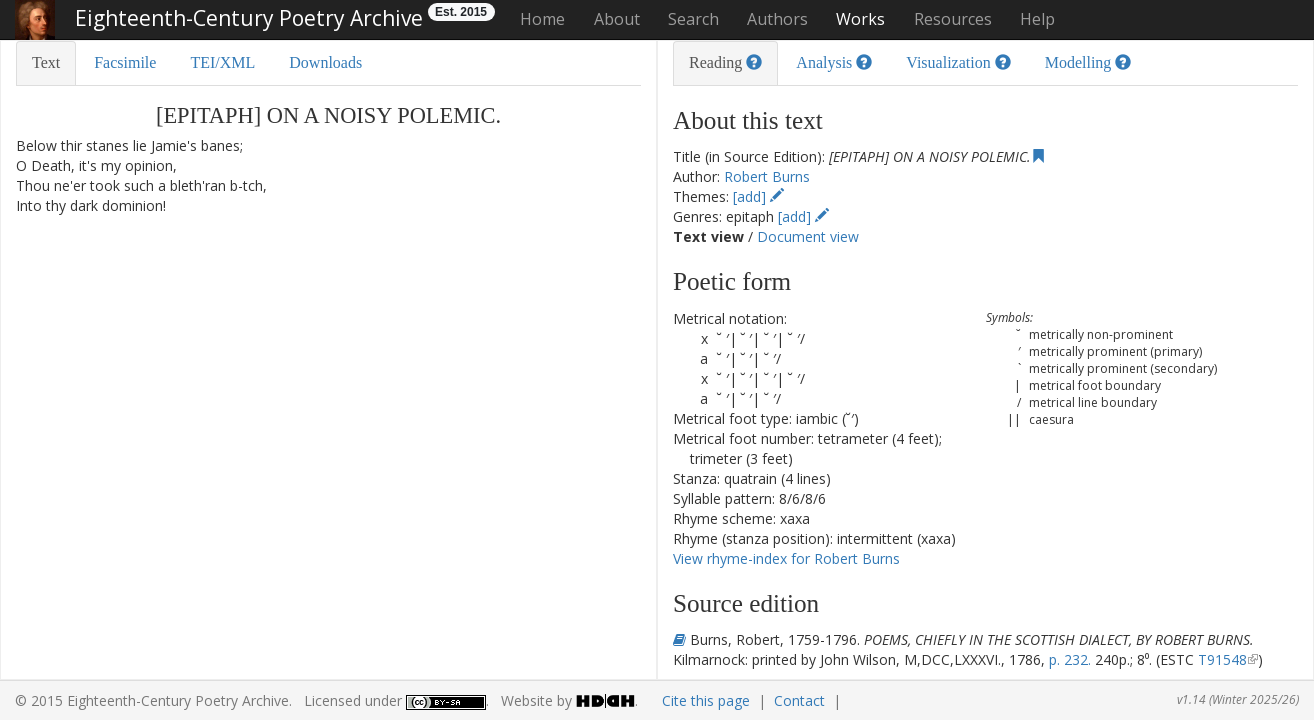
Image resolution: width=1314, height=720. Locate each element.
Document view (808, 236)
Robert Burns (767, 176)
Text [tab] (46, 62)
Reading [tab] (725, 62)
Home (542, 19)
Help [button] (1037, 19)
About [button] (617, 19)
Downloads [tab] (325, 62)
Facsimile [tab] (125, 62)
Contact (799, 700)
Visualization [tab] (958, 62)
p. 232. (1070, 659)
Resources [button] (953, 19)
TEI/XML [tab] (222, 62)
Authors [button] (777, 19)
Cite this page (706, 700)
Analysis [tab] (834, 62)
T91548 (1222, 659)
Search (693, 19)
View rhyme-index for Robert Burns (786, 558)
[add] (758, 196)
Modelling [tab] (1088, 62)
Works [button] (860, 19)
